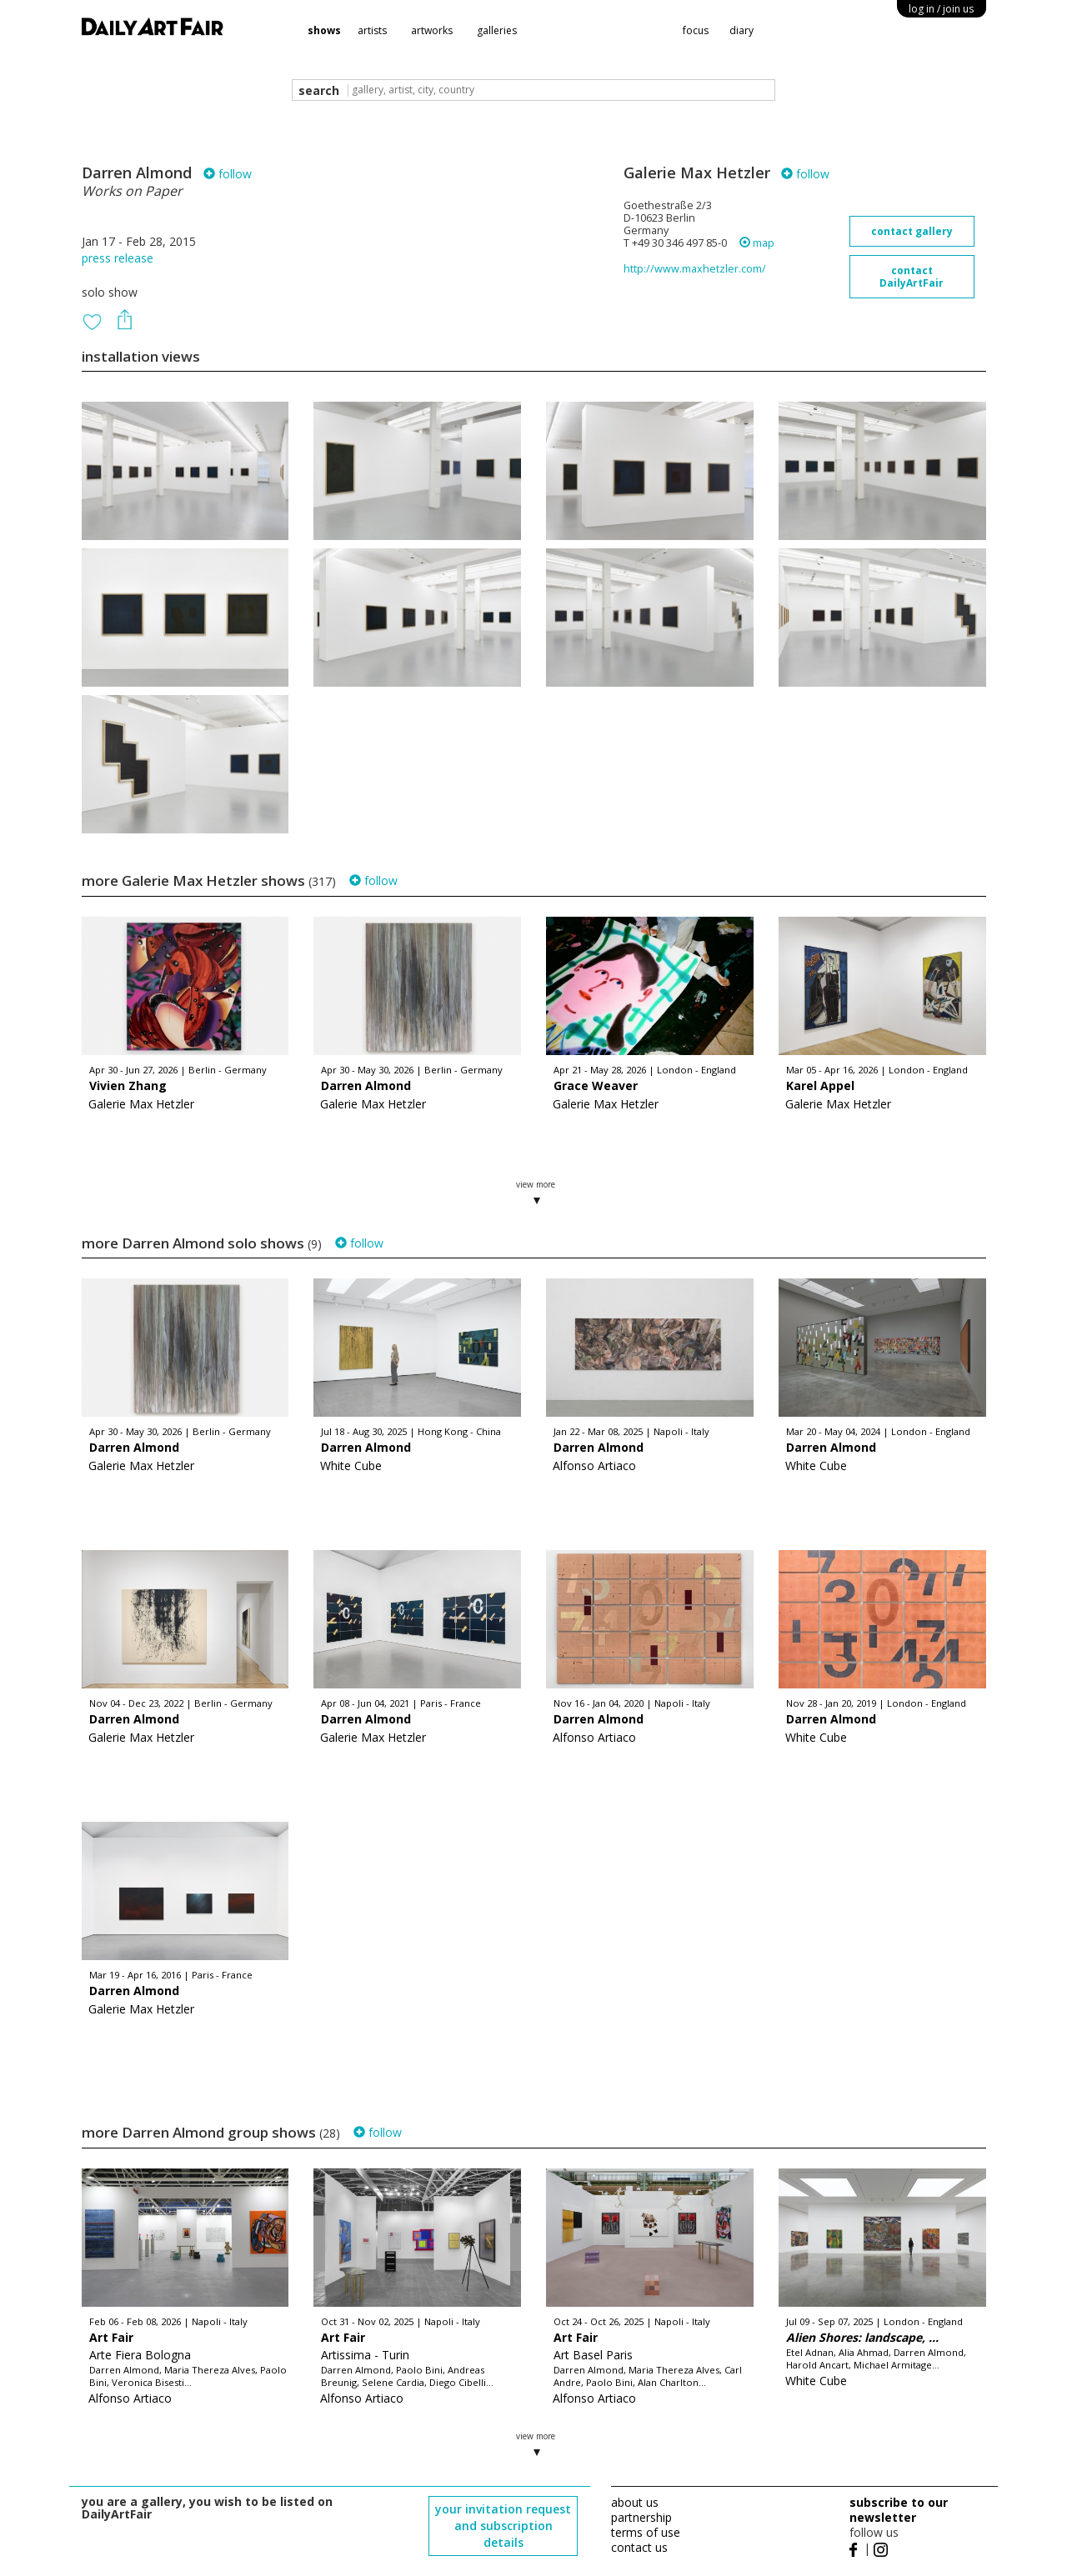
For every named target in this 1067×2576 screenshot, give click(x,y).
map (756, 243)
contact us (639, 2547)
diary (741, 30)
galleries (497, 30)
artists (372, 30)
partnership (641, 2517)
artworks (432, 30)
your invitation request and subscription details (503, 2525)
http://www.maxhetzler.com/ (695, 269)
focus (696, 30)
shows (324, 30)
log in (941, 9)
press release (117, 258)
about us (635, 2502)
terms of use (645, 2532)
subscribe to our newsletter (898, 2509)
